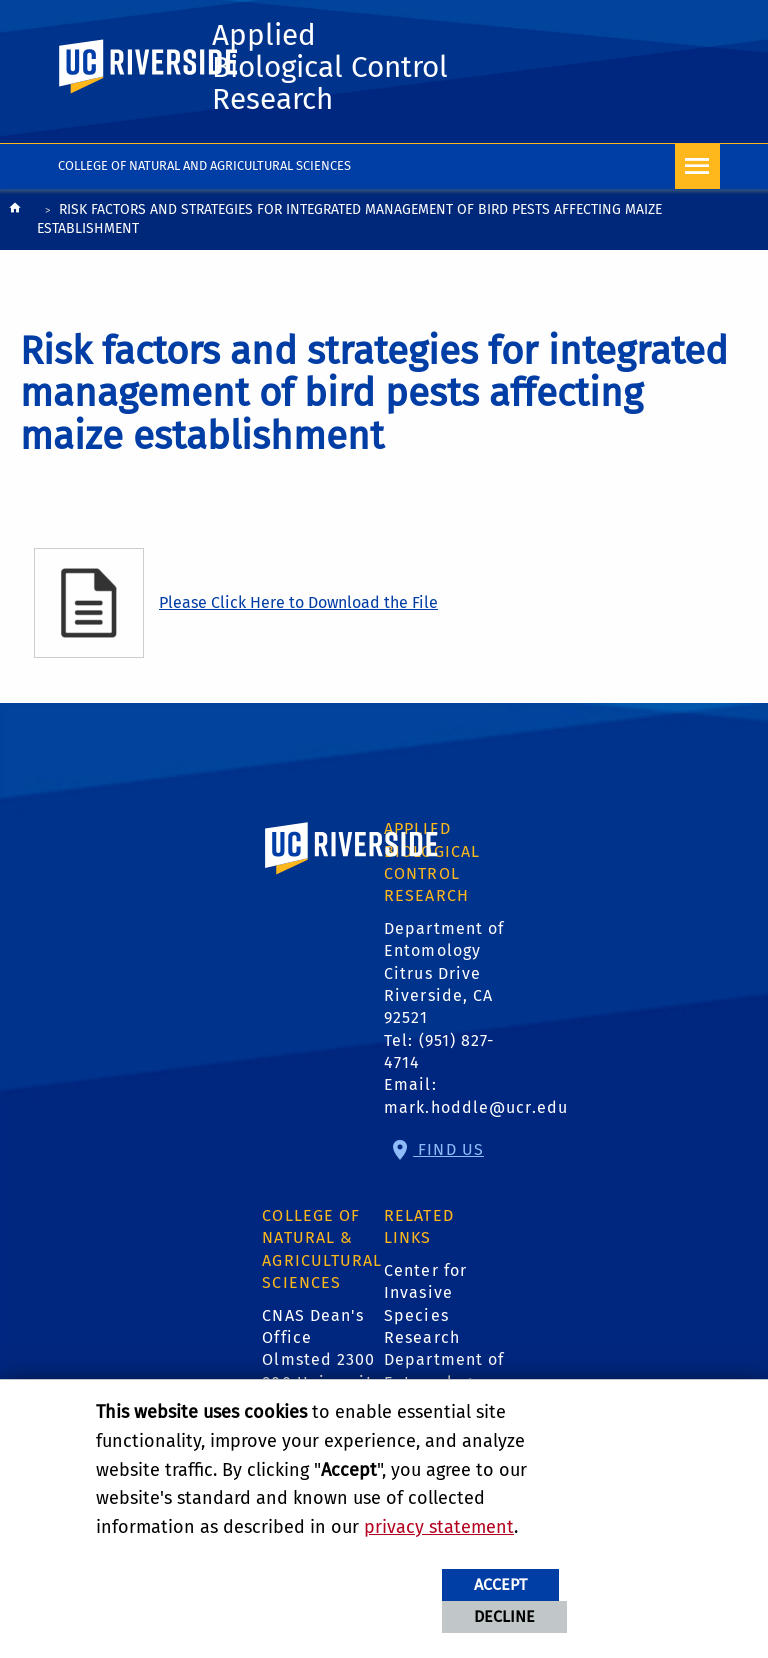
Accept (500, 1584)
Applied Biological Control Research (330, 67)
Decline (504, 1616)
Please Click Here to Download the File (298, 602)
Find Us (448, 1149)
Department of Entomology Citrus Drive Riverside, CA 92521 (444, 973)
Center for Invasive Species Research (425, 1304)
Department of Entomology (444, 1370)
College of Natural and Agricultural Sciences (204, 165)
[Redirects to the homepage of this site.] (15, 221)
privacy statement (439, 1527)
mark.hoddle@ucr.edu (476, 1107)
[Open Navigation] (697, 166)
